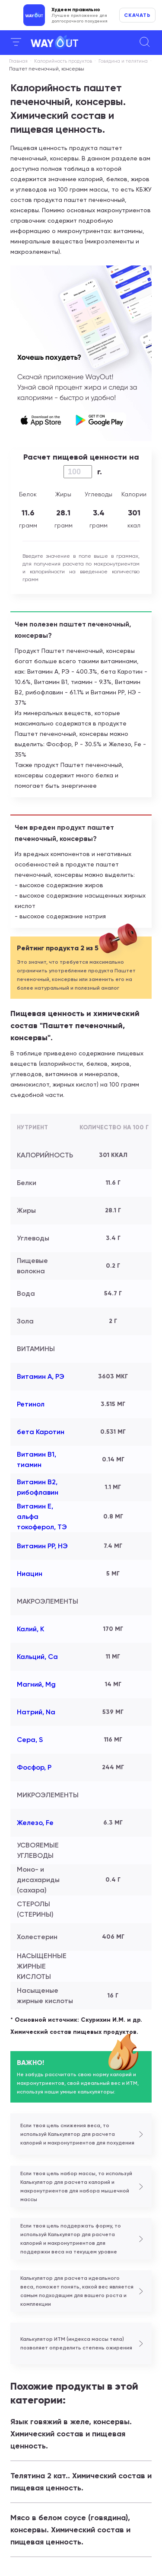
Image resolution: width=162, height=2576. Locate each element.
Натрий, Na (36, 1712)
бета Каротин (40, 1432)
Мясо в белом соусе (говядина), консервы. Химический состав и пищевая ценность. (70, 2530)
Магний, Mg (36, 1684)
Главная (18, 61)
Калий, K (30, 1629)
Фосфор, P (34, 1767)
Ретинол (30, 1404)
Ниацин (29, 1573)
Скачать (137, 15)
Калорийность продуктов (63, 61)
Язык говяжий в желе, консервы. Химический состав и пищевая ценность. (71, 2434)
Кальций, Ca (37, 1656)
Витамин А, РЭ (40, 1376)
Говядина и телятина (123, 61)
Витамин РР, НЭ (42, 1546)
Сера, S (30, 1739)
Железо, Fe (35, 1823)
